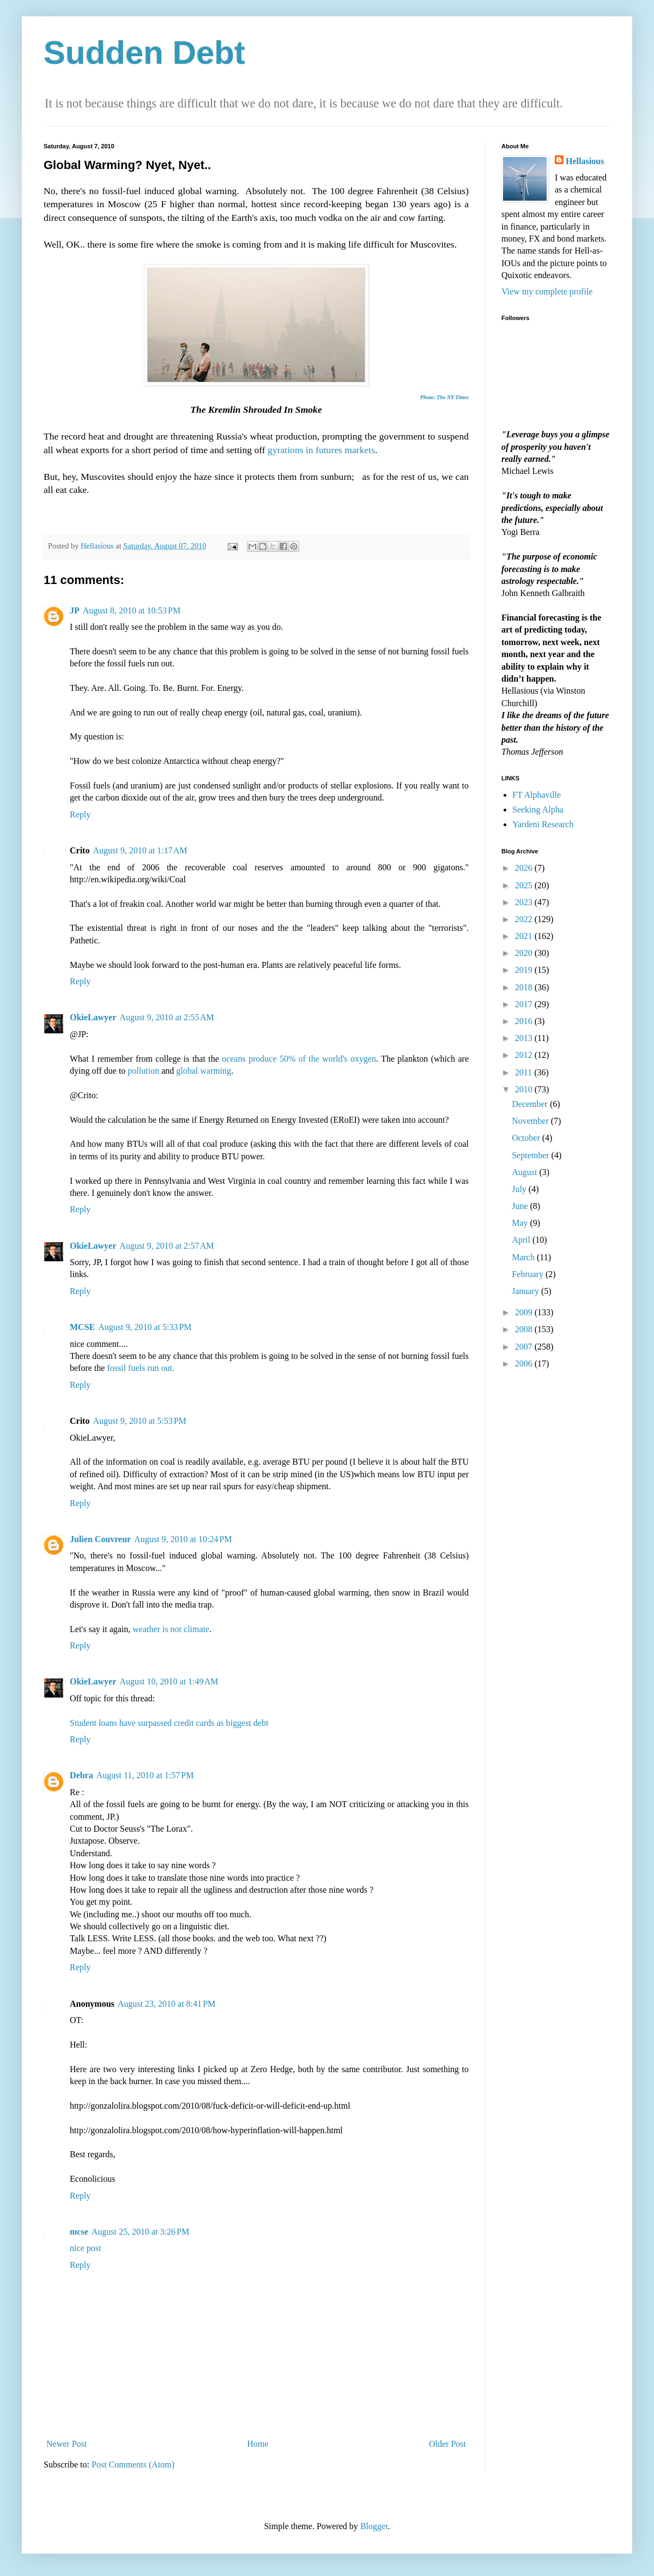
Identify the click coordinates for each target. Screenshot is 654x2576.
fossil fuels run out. (140, 1368)
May (521, 1222)
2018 (525, 987)
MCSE (82, 1327)
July (520, 1189)
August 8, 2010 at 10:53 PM (131, 610)
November (531, 1121)
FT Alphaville (536, 794)
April (522, 1239)
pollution (143, 1070)
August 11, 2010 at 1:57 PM (145, 1775)
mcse (79, 2231)
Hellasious (585, 161)
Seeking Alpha (538, 809)
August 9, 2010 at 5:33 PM (144, 1327)
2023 (525, 902)
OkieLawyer (93, 1017)
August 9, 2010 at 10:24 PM (183, 1539)
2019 (525, 969)
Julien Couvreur (100, 1539)
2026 (525, 867)
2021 (525, 936)
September (531, 1155)
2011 (524, 1072)
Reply (80, 814)
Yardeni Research (543, 824)
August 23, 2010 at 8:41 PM (166, 2003)
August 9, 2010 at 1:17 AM (140, 850)
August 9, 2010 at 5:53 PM (139, 1420)
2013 (525, 1038)
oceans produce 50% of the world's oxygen (299, 1058)
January (526, 1291)
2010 (525, 1089)
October (527, 1137)
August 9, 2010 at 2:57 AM (166, 1245)
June (521, 1206)
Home (258, 2443)
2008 (525, 1329)
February (529, 1274)
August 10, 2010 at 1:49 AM (168, 1681)
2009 (525, 1312)
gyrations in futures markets (321, 449)
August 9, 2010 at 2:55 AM (166, 1017)
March (524, 1257)
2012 (525, 1055)
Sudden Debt (144, 52)
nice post (85, 2248)
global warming (203, 1070)
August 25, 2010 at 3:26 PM (140, 2231)
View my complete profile (546, 291)
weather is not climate (170, 1629)
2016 (525, 1021)
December (531, 1104)
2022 (525, 919)
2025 (525, 885)
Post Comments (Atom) (133, 2464)
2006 (525, 1363)
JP (75, 610)
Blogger (374, 2526)
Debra (81, 1775)
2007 (525, 1346)
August (525, 1172)
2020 (525, 953)
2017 (525, 1004)
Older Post (447, 2443)
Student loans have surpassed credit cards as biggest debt (169, 1723)
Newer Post (66, 2443)
